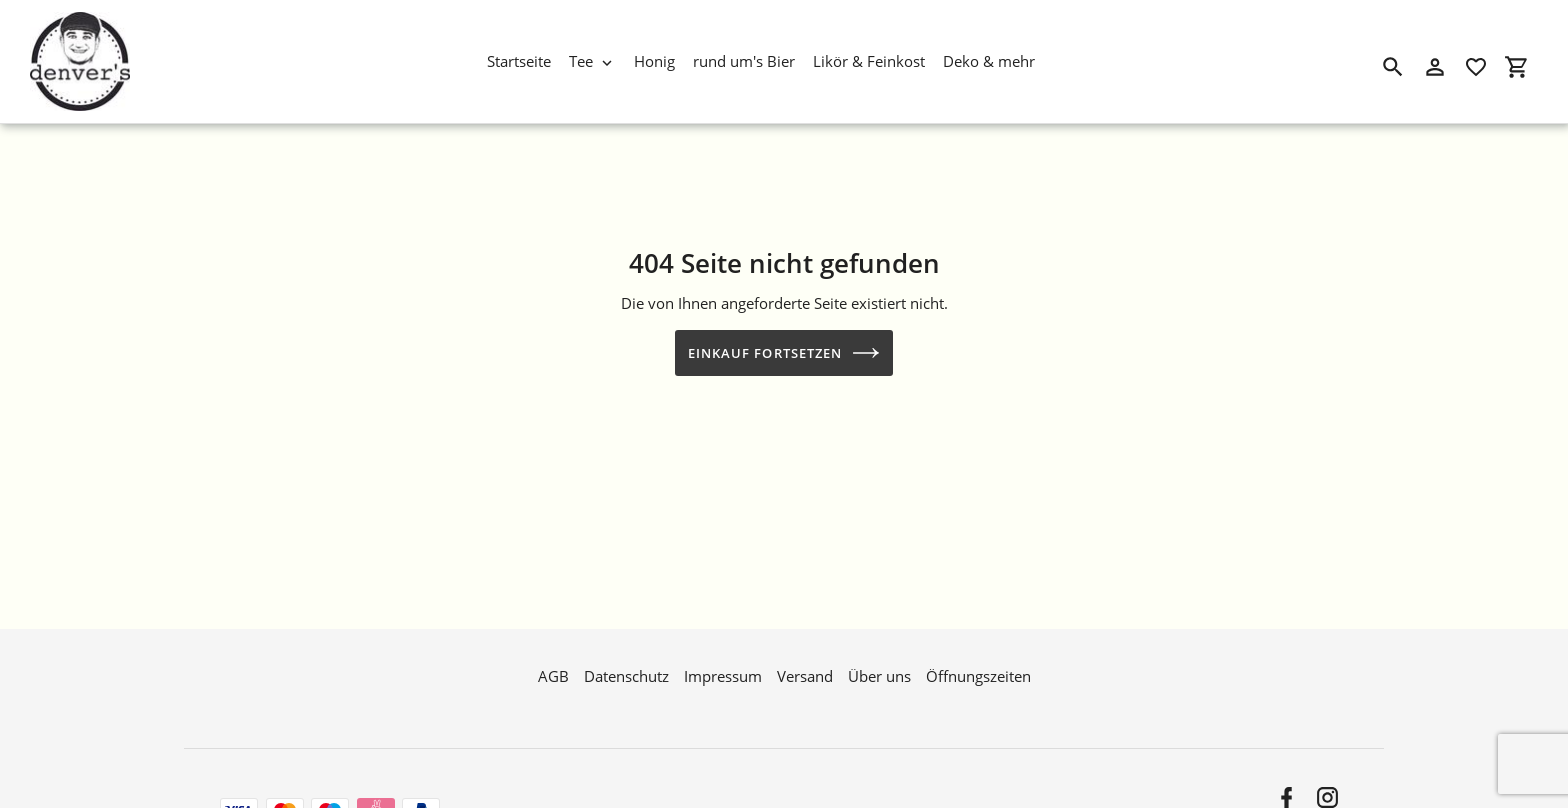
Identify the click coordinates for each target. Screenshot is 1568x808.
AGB (553, 674)
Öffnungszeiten (978, 674)
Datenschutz (626, 674)
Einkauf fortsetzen (784, 353)
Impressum (723, 674)
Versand (805, 674)
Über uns (879, 674)
